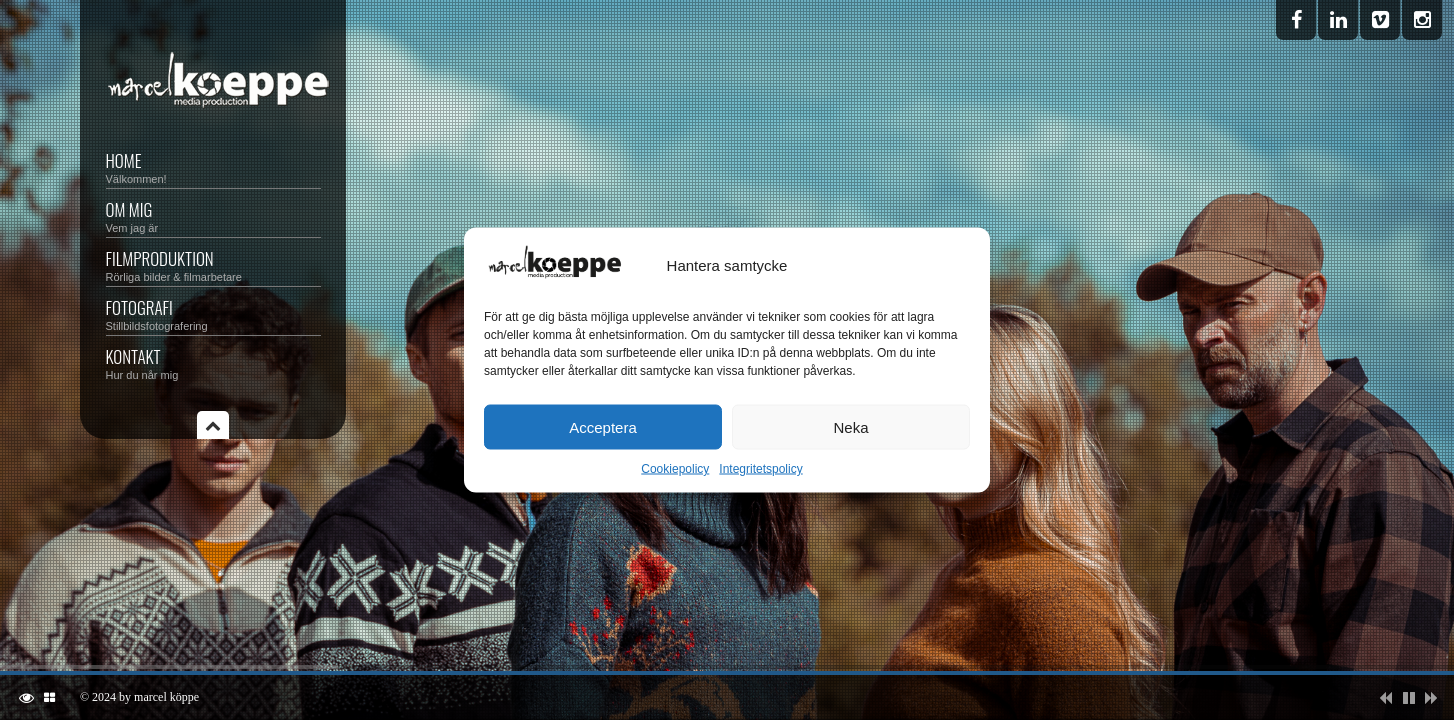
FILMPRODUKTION (213, 264)
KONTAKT (213, 362)
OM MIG (213, 215)
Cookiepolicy (675, 469)
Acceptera (603, 426)
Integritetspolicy (760, 469)
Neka (850, 426)
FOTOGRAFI (213, 313)
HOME (213, 166)
